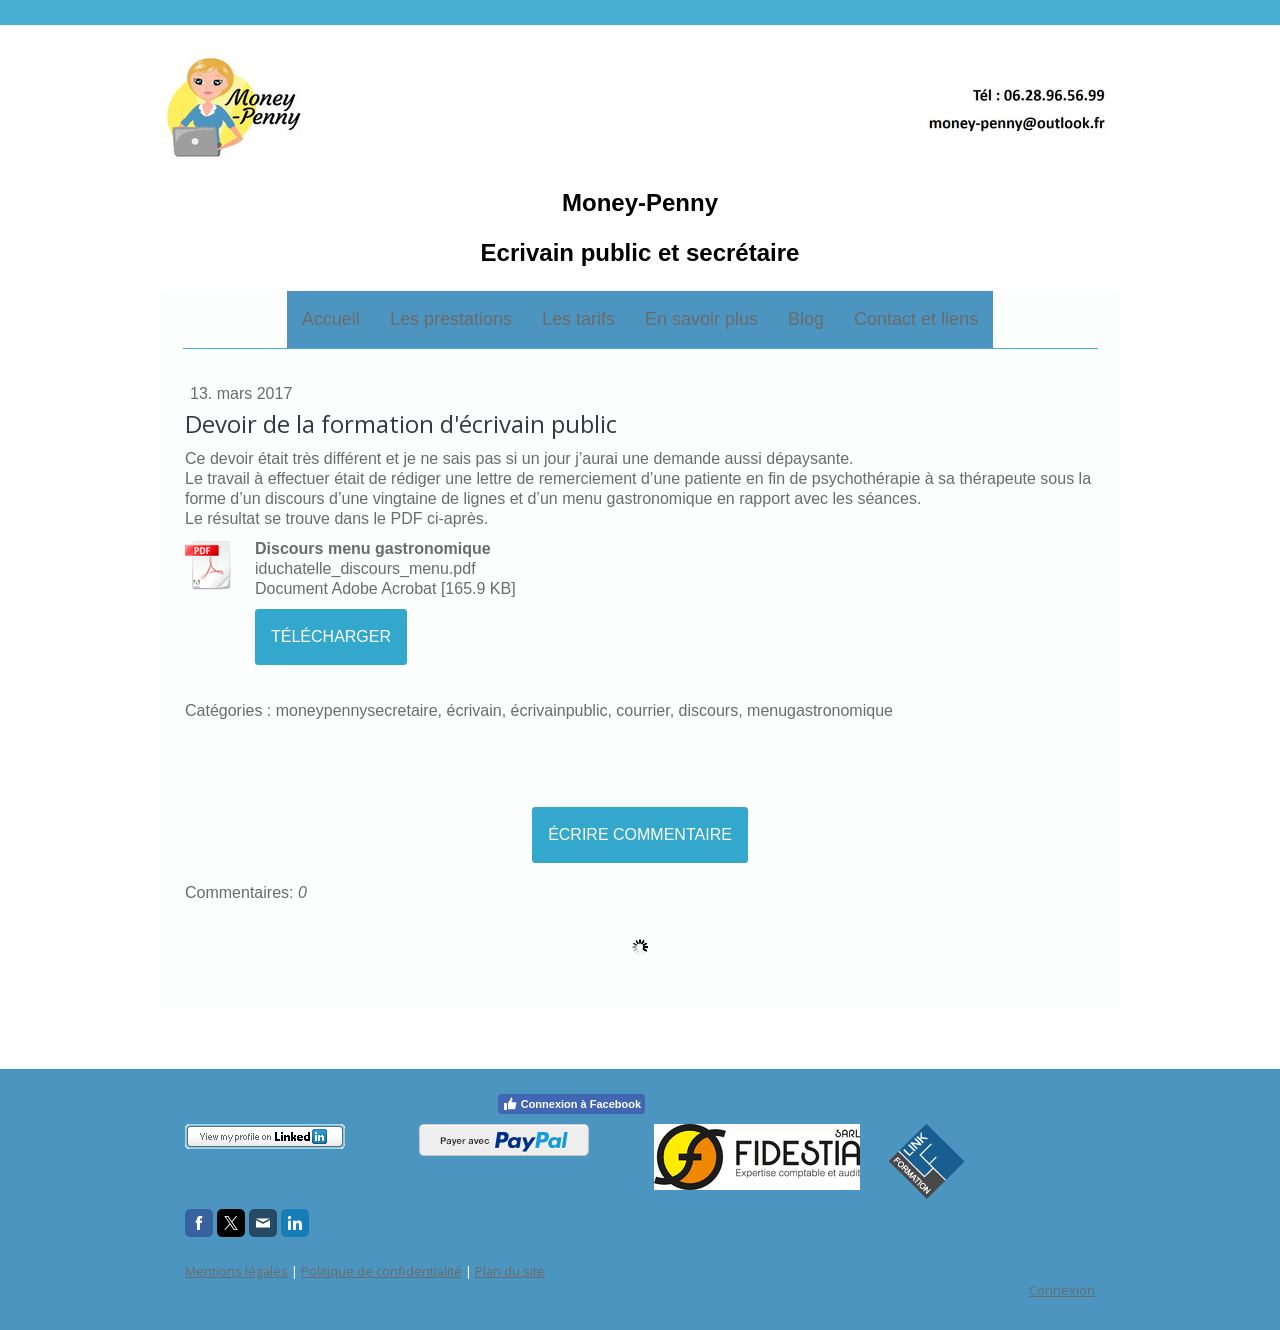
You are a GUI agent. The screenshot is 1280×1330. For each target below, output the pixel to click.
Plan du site (510, 1271)
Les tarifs (578, 319)
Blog (806, 319)
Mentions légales (236, 1271)
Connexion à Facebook (571, 1104)
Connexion (1062, 1290)
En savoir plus (701, 319)
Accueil (331, 319)
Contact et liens (916, 319)
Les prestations (451, 319)
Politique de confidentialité (381, 1271)
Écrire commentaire (640, 834)
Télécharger (331, 636)
